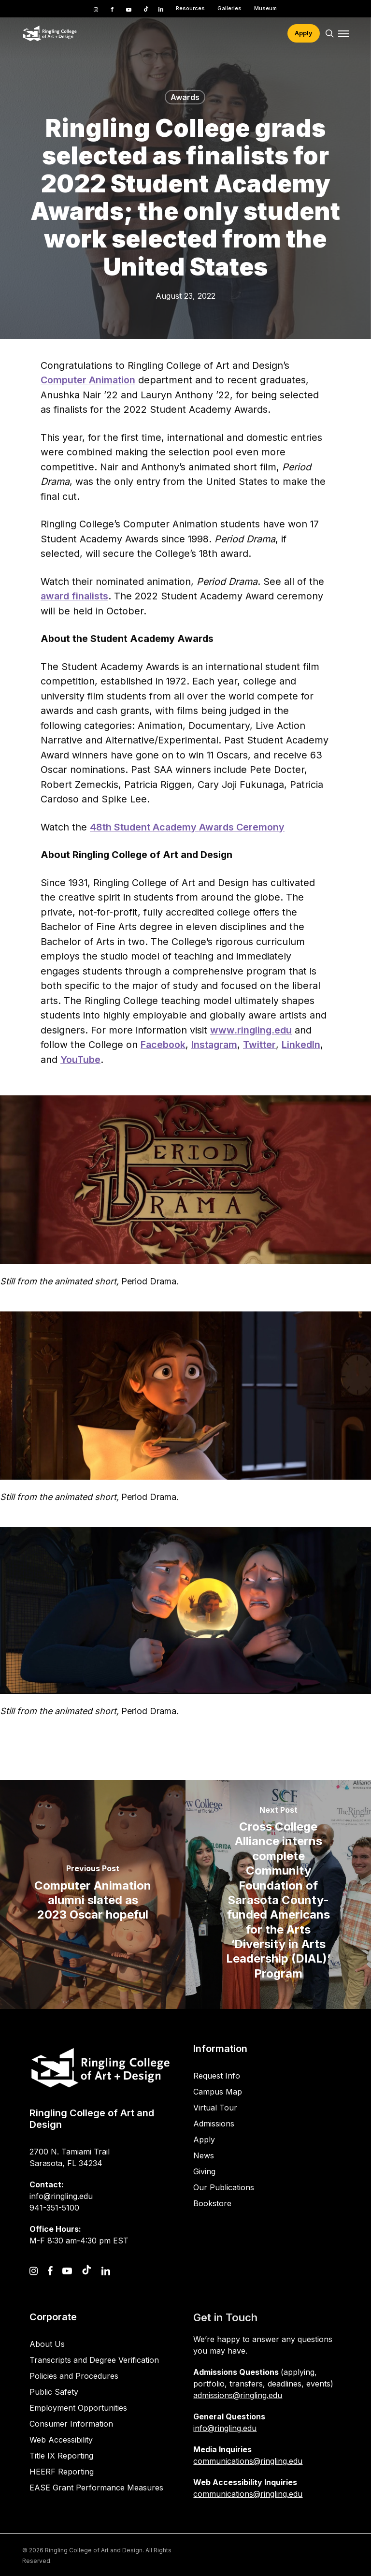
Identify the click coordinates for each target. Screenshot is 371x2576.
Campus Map (217, 2091)
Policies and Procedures (73, 2376)
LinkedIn (301, 1044)
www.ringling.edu (251, 1030)
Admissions (213, 2123)
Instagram (214, 1044)
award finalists (74, 596)
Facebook (163, 1044)
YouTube (80, 1059)
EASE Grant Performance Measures (96, 2487)
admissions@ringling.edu (237, 2395)
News (203, 2155)
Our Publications (223, 2187)
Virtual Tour (215, 2107)
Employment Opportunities (78, 2408)
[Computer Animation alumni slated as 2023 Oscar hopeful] (93, 1894)
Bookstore (212, 2203)
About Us (47, 2344)
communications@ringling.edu (247, 2461)
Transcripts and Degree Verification (94, 2360)
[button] (343, 33)
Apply (204, 2139)
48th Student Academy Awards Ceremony (187, 827)
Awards (185, 97)
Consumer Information (71, 2424)
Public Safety (53, 2392)
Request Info (216, 2076)
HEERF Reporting (61, 2471)
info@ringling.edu (225, 2428)
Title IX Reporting (61, 2455)
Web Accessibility (61, 2440)
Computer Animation (88, 380)
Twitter (259, 1044)
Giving (204, 2171)
